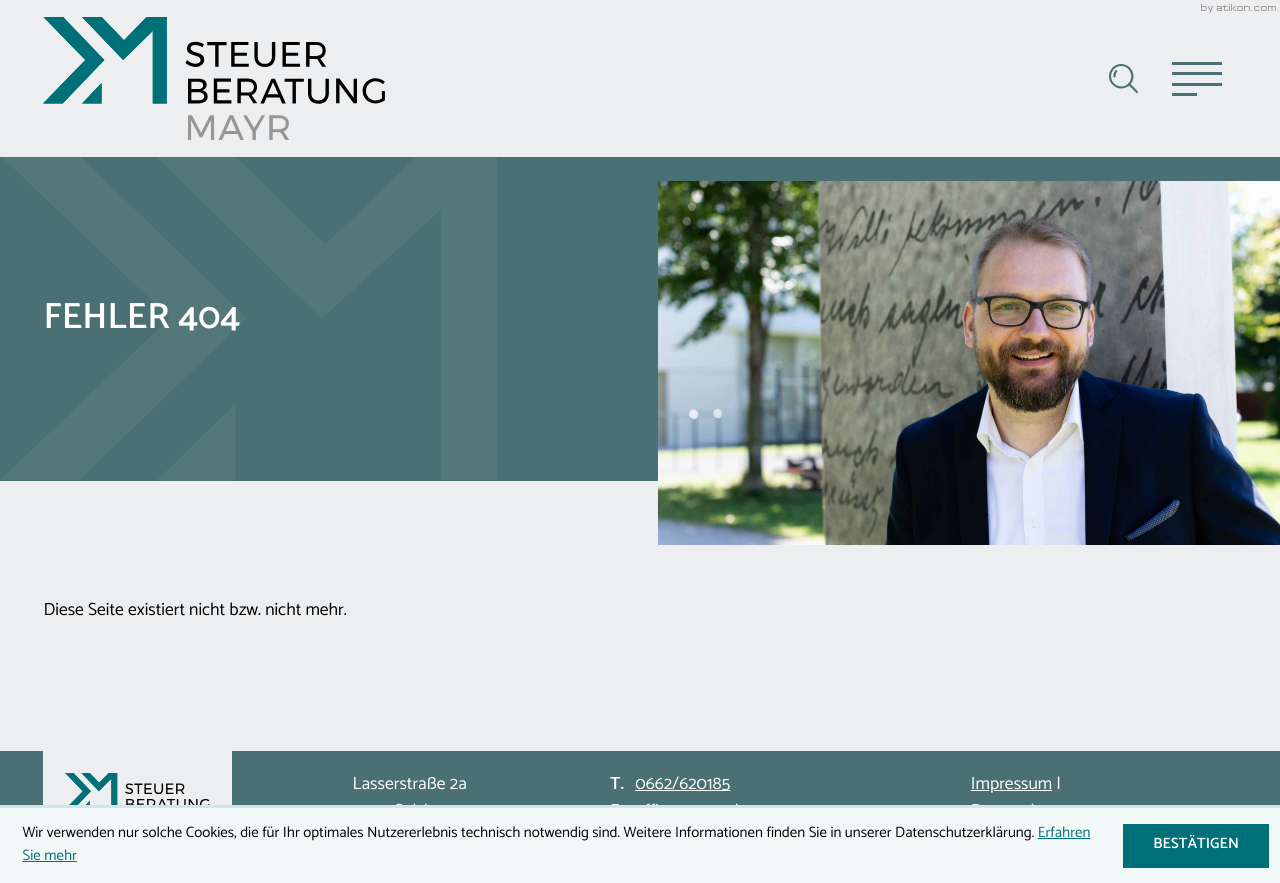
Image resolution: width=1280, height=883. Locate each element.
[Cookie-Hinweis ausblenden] (1195, 846)
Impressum (1011, 784)
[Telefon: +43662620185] (682, 785)
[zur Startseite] (214, 78)
